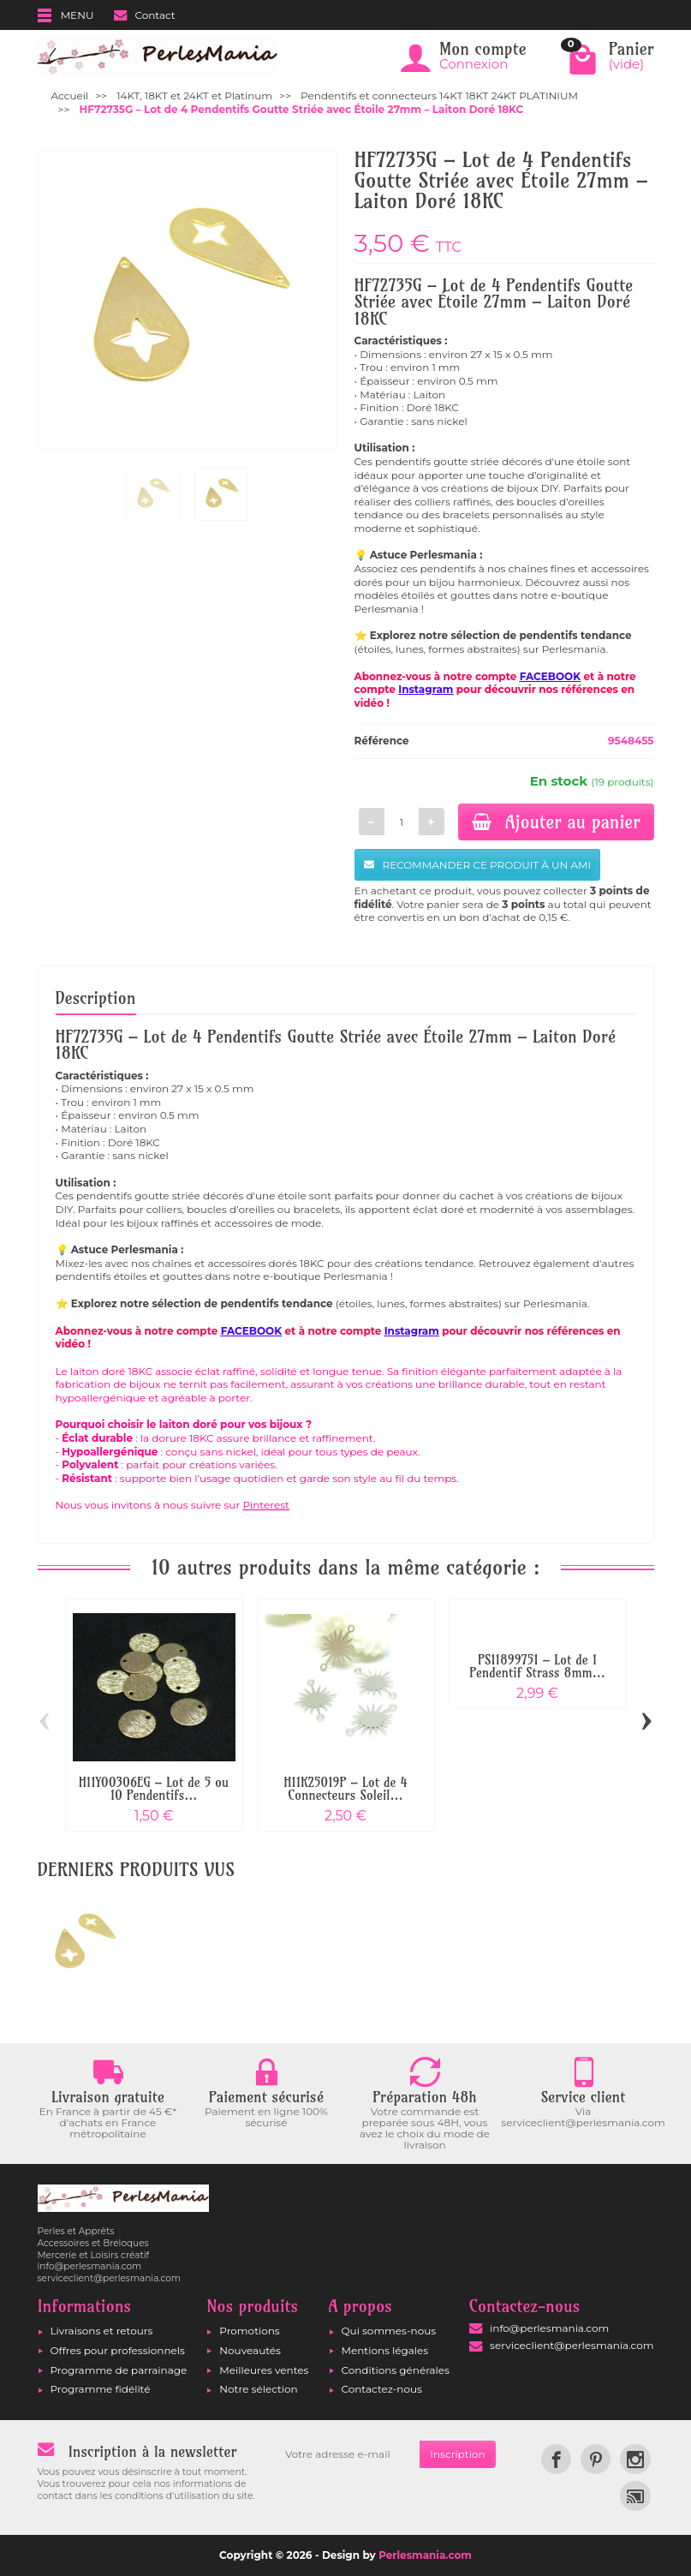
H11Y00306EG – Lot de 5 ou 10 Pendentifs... (154, 1788)
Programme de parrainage (119, 2370)
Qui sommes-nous (389, 2330)
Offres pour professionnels (118, 2350)
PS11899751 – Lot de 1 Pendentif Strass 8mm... (537, 1666)
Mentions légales (385, 2350)
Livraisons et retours (102, 2330)
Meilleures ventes (263, 2370)
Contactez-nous (382, 2388)
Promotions (249, 2330)
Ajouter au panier (556, 821)
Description (96, 998)
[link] (556, 2459)
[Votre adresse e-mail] (347, 2454)
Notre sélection (258, 2388)
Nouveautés (250, 2350)
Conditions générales (396, 2370)
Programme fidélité (101, 2388)
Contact (144, 15)
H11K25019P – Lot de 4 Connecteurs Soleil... (345, 1788)
